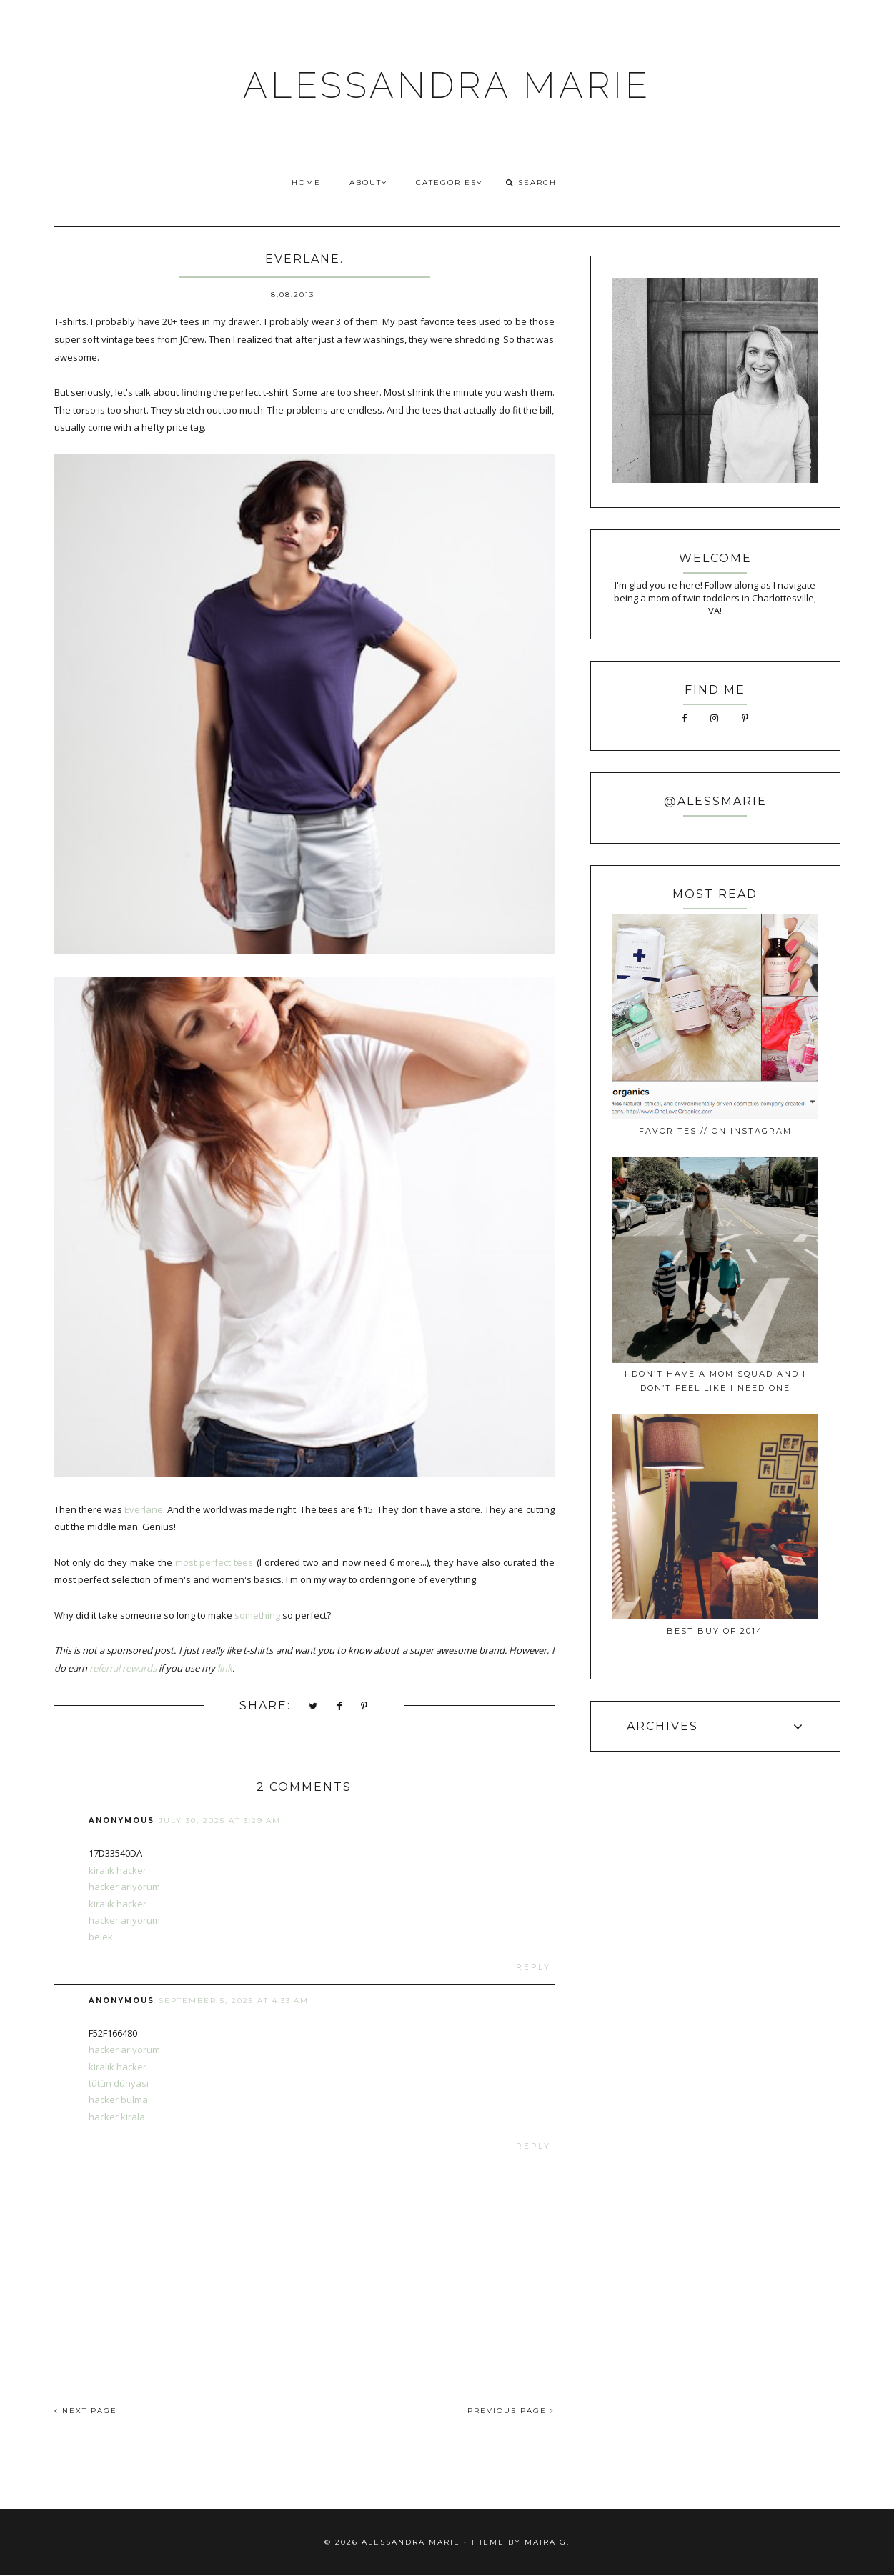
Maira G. (547, 2542)
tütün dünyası (119, 2083)
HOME (306, 182)
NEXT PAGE (85, 2410)
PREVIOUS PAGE (511, 2410)
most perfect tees (214, 1562)
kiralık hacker (117, 1870)
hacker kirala (117, 2116)
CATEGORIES (449, 182)
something (257, 1615)
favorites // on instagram (715, 1131)
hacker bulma (118, 2099)
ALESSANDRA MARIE (447, 85)
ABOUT (368, 182)
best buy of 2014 (715, 1631)
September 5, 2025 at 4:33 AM (234, 2000)
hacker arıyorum (124, 1886)
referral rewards (123, 1668)
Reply (533, 1967)
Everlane (143, 1509)
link (224, 1668)
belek (101, 1936)
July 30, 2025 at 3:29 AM (220, 1820)
